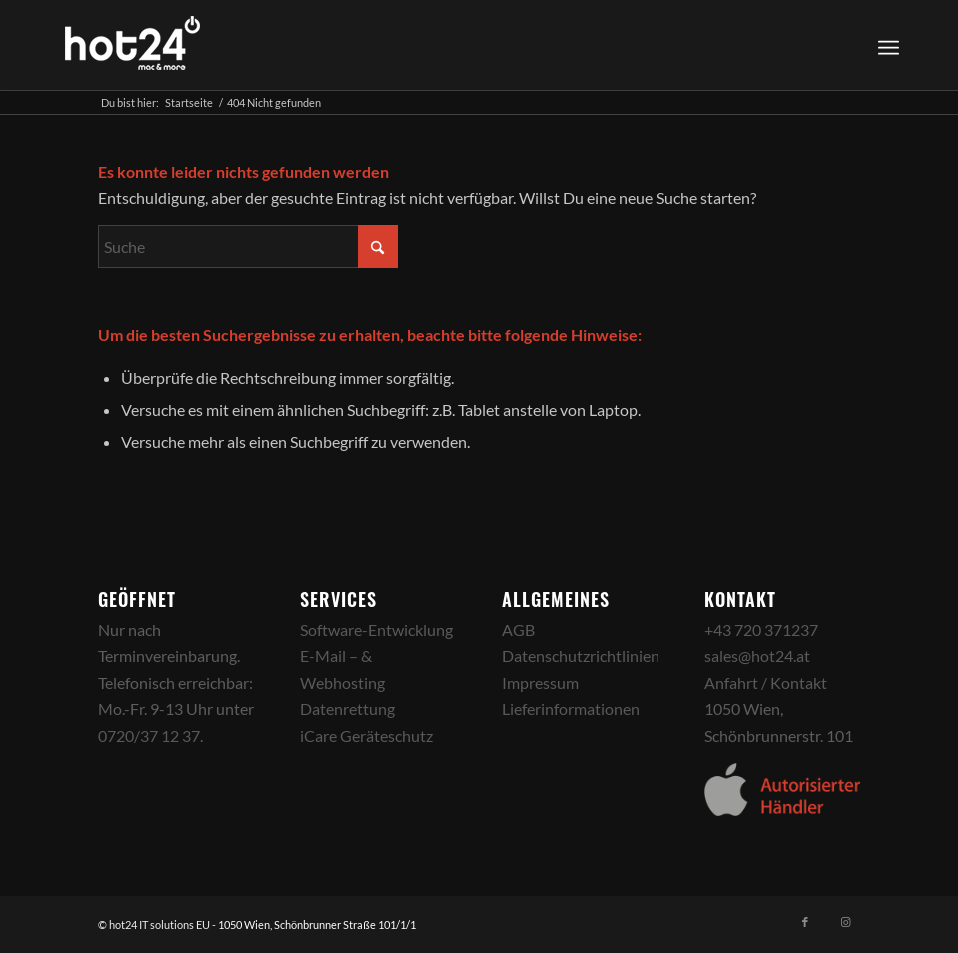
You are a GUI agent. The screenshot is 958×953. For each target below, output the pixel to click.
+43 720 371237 (761, 629)
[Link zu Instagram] (845, 922)
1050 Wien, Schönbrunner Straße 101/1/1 (317, 924)
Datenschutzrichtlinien (581, 655)
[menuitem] (885, 45)
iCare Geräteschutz (366, 735)
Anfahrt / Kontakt (765, 682)
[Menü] (888, 45)
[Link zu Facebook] (805, 922)
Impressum (540, 682)
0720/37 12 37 (149, 735)
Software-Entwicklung (376, 629)
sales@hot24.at (757, 655)
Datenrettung (347, 708)
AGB (518, 629)
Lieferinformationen (571, 708)
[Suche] (248, 246)
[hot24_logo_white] (133, 45)
